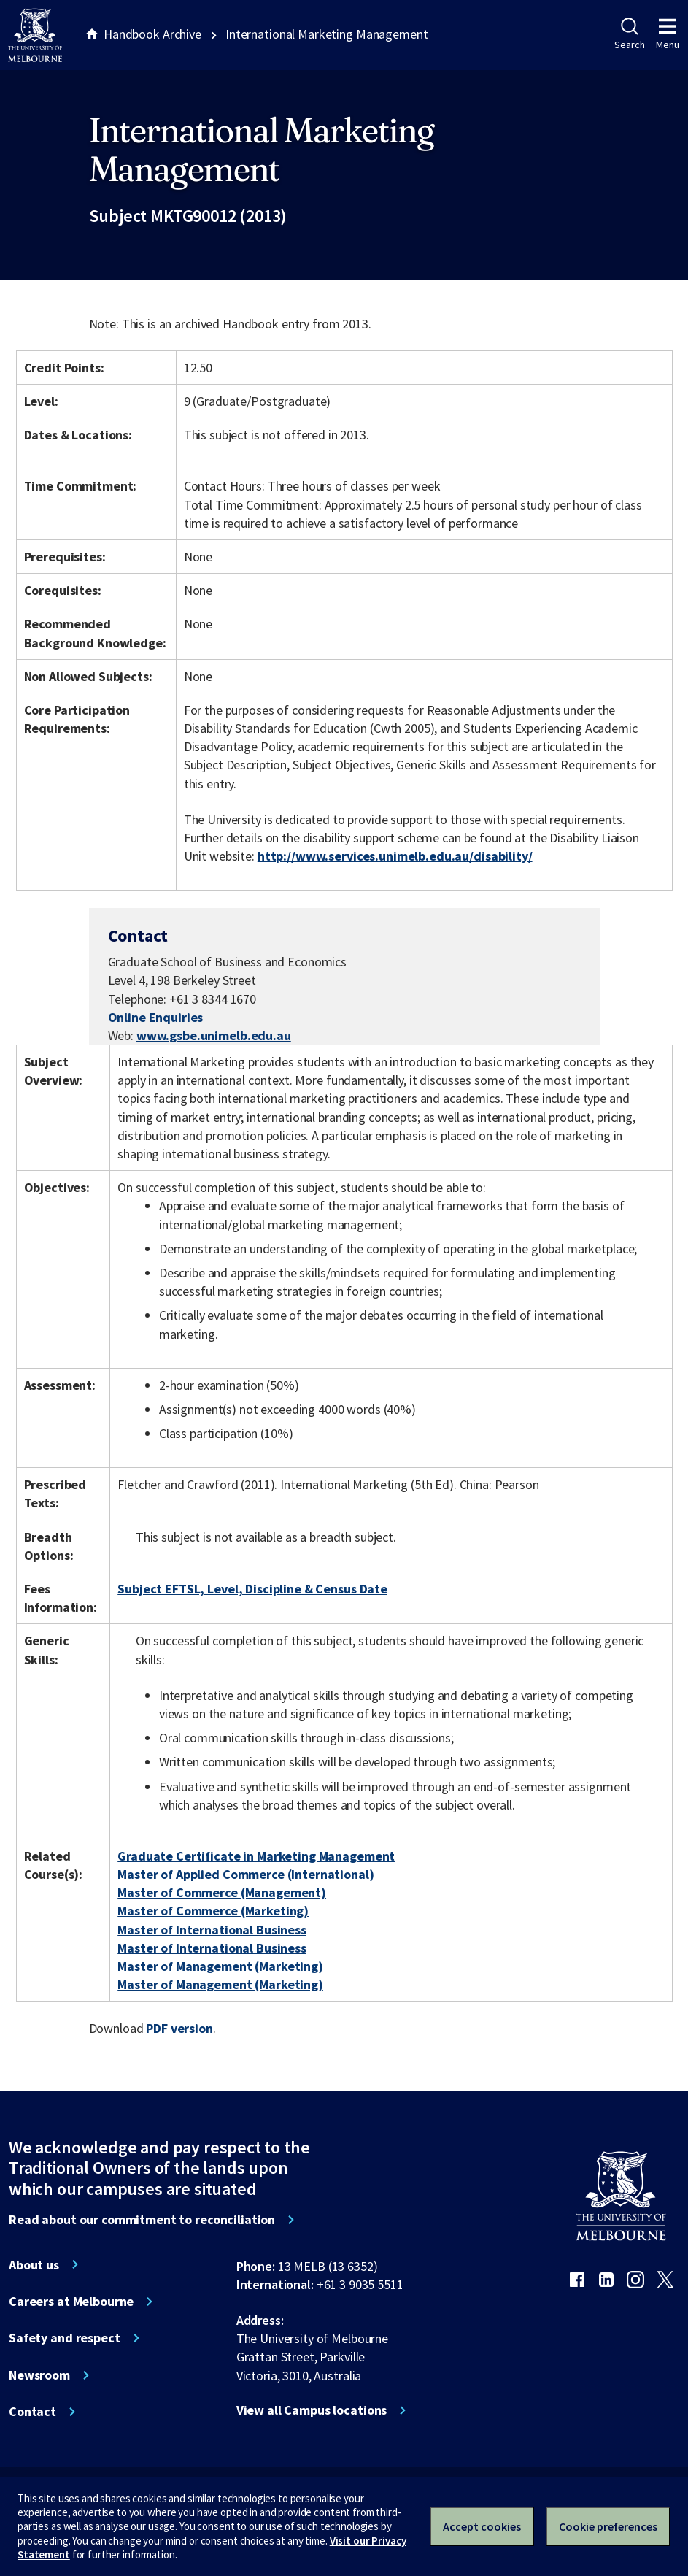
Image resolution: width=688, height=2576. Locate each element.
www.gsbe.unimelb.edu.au (213, 1035)
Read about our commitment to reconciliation (142, 2220)
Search (629, 34)
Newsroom (39, 2375)
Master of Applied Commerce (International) (245, 1874)
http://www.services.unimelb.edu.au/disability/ (395, 855)
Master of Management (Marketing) (220, 1966)
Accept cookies (482, 2526)
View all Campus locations (311, 2410)
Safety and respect (64, 2338)
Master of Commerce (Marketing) (213, 1910)
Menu (667, 34)
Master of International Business (211, 1929)
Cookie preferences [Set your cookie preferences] (608, 2526)
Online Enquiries (156, 1017)
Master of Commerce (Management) (221, 1892)
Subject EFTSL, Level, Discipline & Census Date (252, 1588)
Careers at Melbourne (71, 2302)
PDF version (179, 2028)
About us (34, 2265)
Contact (32, 2412)
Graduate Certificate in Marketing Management (256, 1856)
